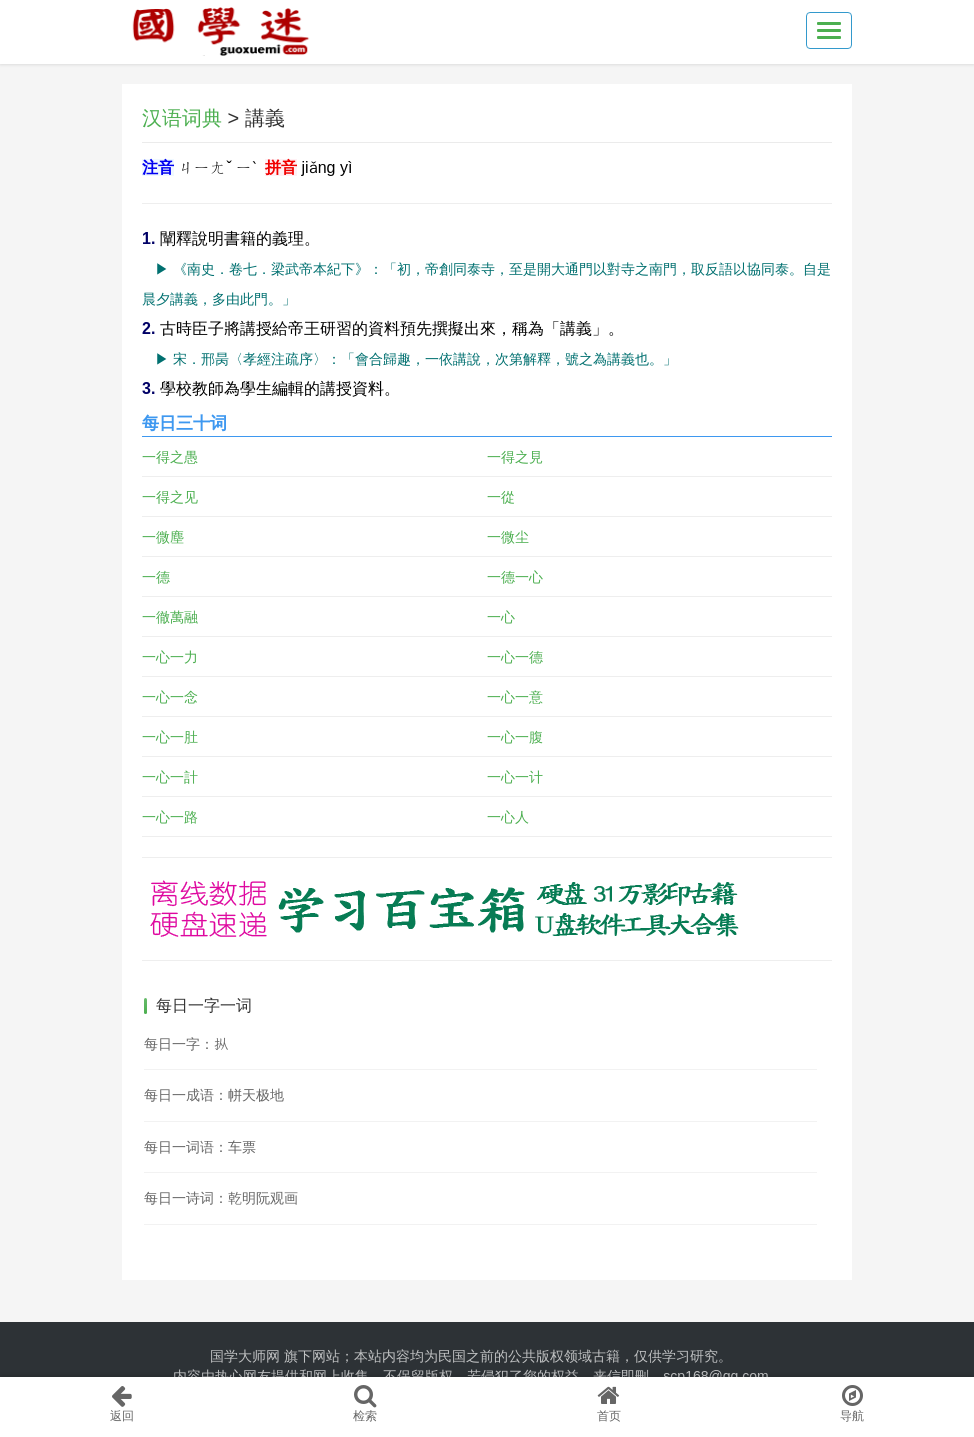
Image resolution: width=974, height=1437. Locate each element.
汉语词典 (182, 118)
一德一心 (515, 577)
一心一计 (515, 777)
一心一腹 (515, 737)
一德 (156, 577)
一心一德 (515, 657)
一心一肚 (170, 737)
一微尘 (508, 537)
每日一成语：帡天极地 (214, 1095)
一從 (501, 497)
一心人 (508, 817)
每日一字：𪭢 (186, 1044)
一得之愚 (170, 457)
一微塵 (163, 537)
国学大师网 (245, 1356)
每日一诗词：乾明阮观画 (221, 1198)
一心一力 (170, 657)
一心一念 (170, 697)
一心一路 (170, 817)
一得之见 (170, 497)
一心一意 (515, 697)
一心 (501, 617)
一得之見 (515, 457)
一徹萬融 (170, 617)
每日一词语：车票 (200, 1147)
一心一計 (170, 777)
